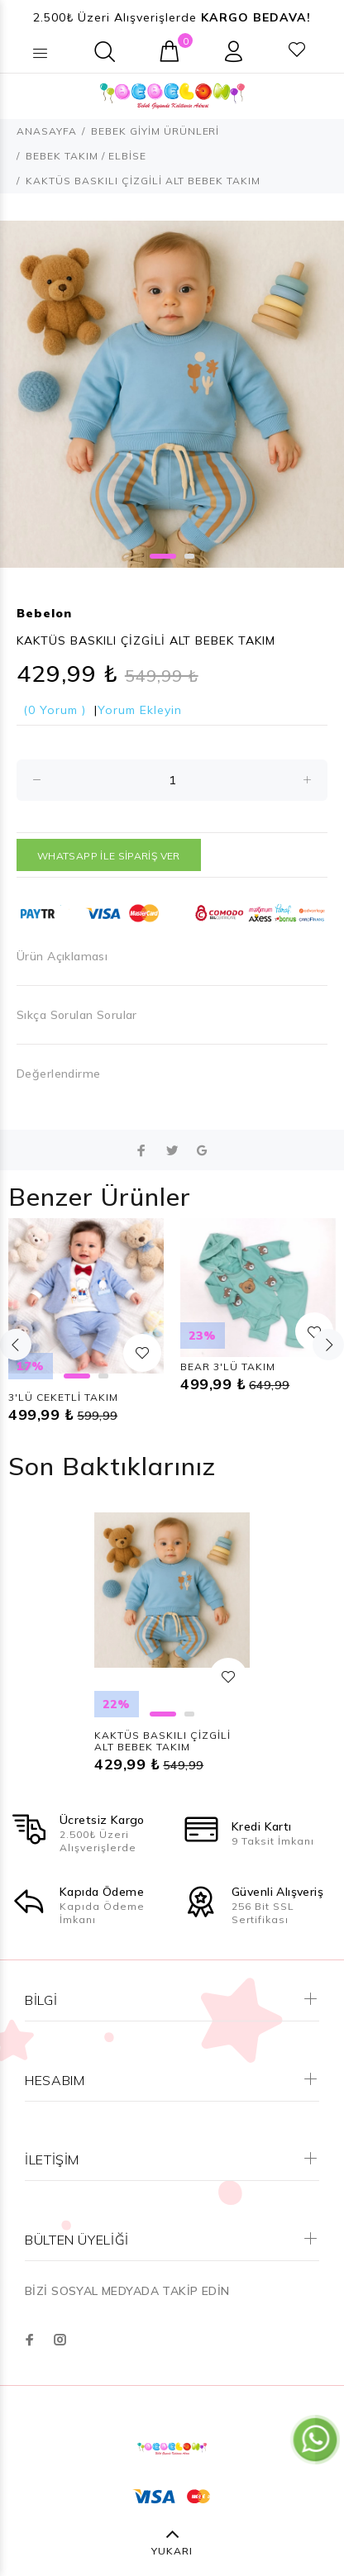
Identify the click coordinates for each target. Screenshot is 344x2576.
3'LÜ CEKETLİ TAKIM (63, 1397)
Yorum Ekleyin (140, 709)
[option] (172, 394)
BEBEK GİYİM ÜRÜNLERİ (155, 131)
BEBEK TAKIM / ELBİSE (86, 156)
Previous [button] (15, 1344)
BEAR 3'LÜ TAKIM (227, 1366)
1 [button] (163, 556)
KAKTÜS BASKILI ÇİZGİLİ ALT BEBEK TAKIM (162, 1741)
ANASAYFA (47, 131)
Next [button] (328, 1344)
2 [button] (189, 556)
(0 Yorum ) (54, 709)
